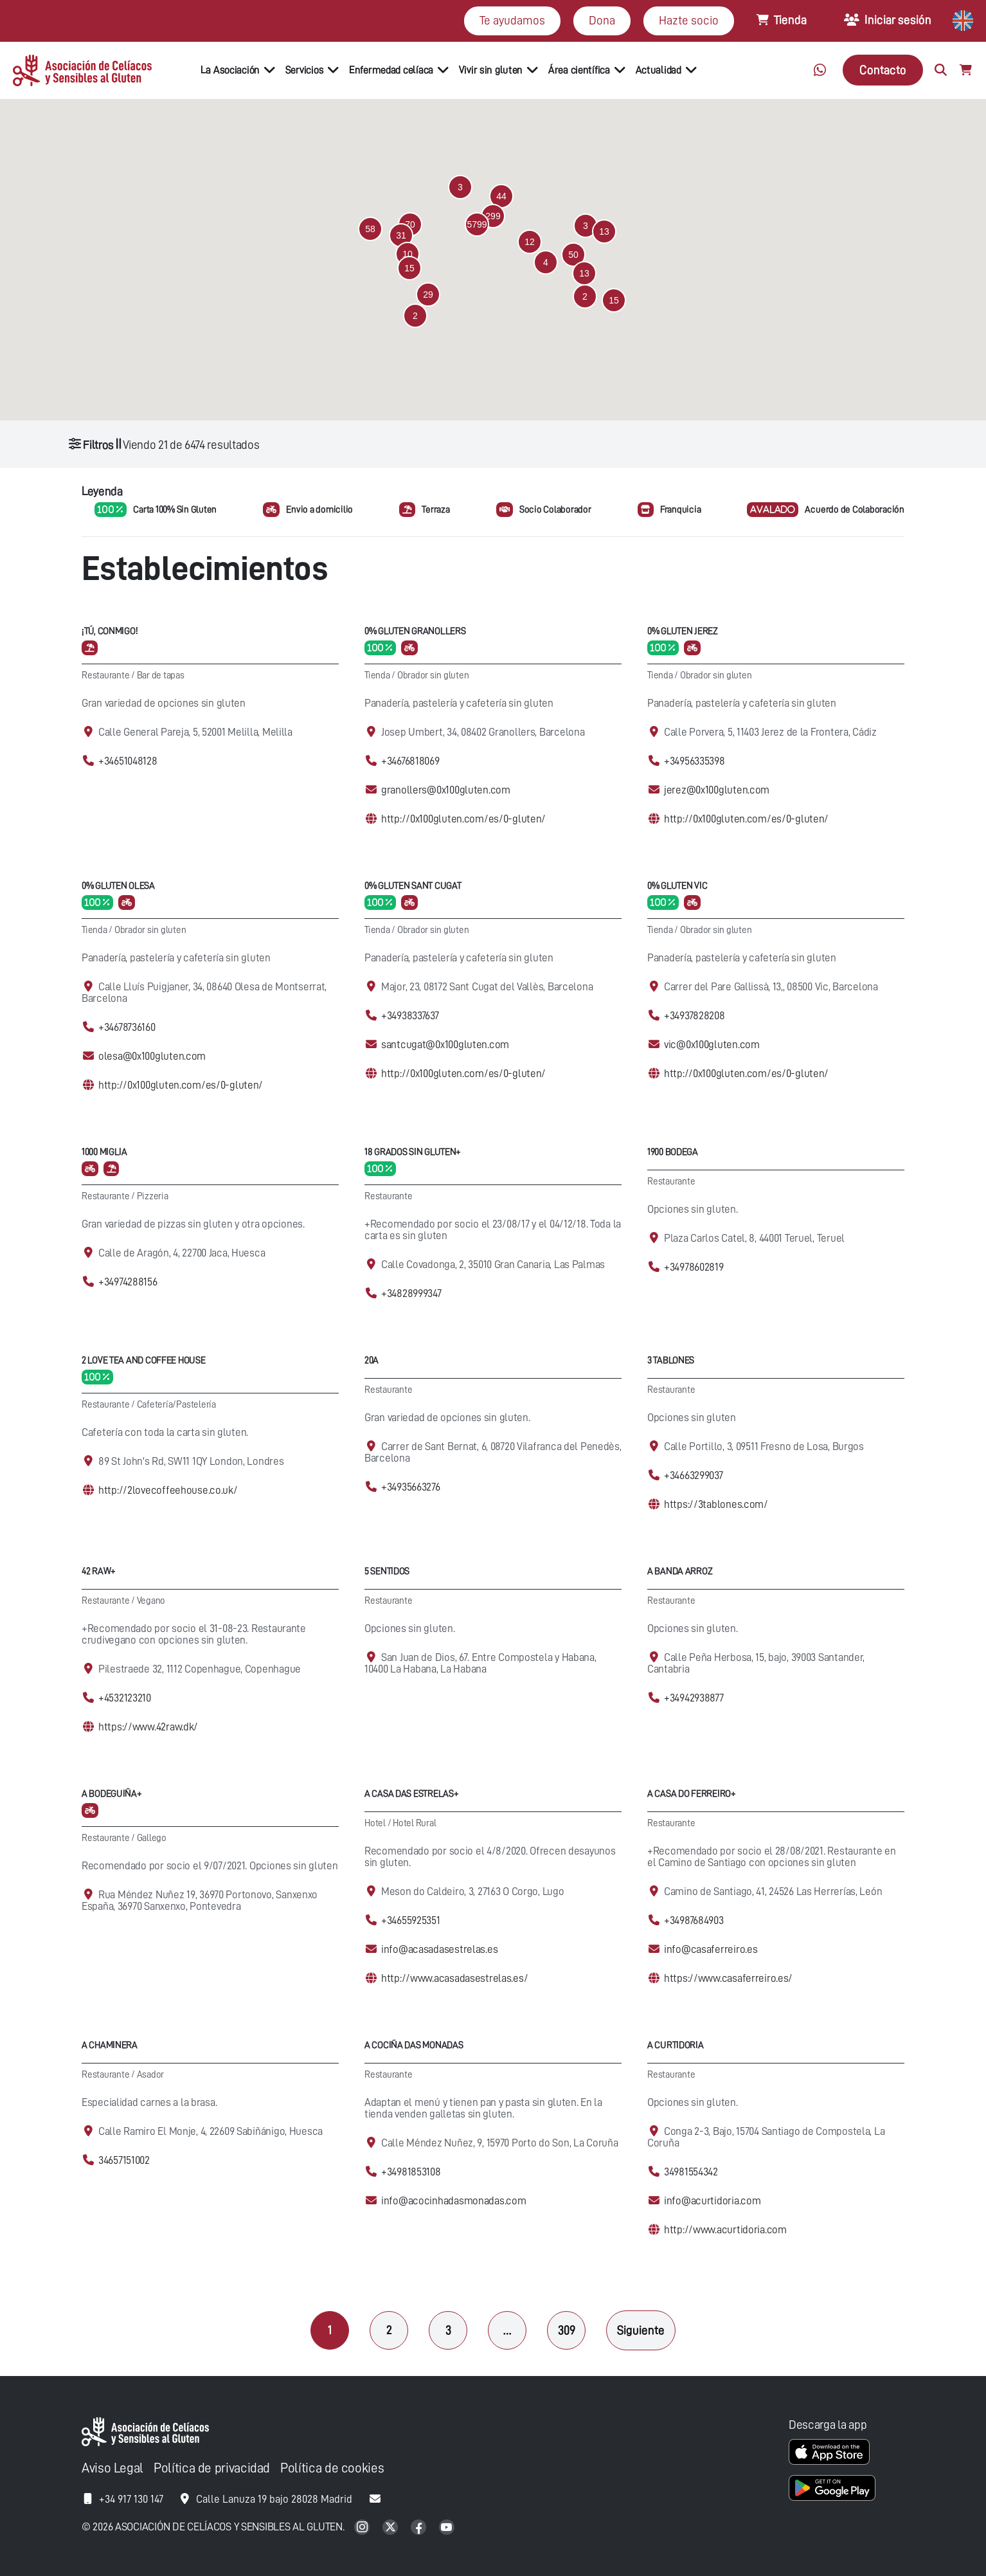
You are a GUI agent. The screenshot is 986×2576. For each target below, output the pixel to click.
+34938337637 (410, 1015)
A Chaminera (110, 2045)
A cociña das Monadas (413, 2045)
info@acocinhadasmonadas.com (453, 2200)
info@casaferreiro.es (710, 1949)
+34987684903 (694, 1920)
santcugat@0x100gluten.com (445, 1044)
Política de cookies (332, 2468)
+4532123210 (124, 1697)
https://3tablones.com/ (716, 1504)
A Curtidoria (675, 2045)
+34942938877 (694, 1697)
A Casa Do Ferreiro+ (691, 1794)
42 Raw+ (99, 1571)
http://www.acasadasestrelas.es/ (454, 1978)
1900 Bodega (672, 1152)
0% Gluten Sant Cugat (412, 886)
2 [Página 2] (389, 2330)
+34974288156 (127, 1281)
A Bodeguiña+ (112, 1794)
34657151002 (124, 2160)
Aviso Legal (112, 2468)
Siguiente (641, 2330)
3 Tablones (670, 1360)
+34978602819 (694, 1267)
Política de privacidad (212, 2468)
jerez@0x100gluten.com (716, 790)
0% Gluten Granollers (414, 631)
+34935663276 (410, 1487)
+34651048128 (127, 761)
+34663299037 (693, 1475)
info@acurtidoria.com (712, 2200)
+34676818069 (410, 761)
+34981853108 (411, 2171)
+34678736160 (127, 1027)
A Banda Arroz (679, 1571)
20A (371, 1360)
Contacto (882, 70)
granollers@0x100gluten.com (445, 790)
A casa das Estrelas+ (411, 1794)
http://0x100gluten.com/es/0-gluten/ (463, 818)
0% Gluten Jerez (682, 631)
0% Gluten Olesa (118, 886)
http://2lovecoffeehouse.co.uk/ (168, 1490)
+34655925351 (410, 1920)
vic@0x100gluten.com (712, 1044)
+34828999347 (411, 1293)
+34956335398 (694, 761)
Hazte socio (689, 20)
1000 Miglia (104, 1152)
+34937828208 (694, 1015)
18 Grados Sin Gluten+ (412, 1152)
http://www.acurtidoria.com (725, 2229)
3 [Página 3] (448, 2330)
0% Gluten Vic (677, 886)
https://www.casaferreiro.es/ (728, 1978)
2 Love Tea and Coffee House (143, 1360)
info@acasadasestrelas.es (439, 1949)
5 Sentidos (386, 1571)
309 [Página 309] (566, 2330)
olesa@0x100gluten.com (152, 1056)
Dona (602, 20)
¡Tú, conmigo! (110, 631)
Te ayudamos (512, 20)
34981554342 (691, 2171)
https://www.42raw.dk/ (148, 1726)
